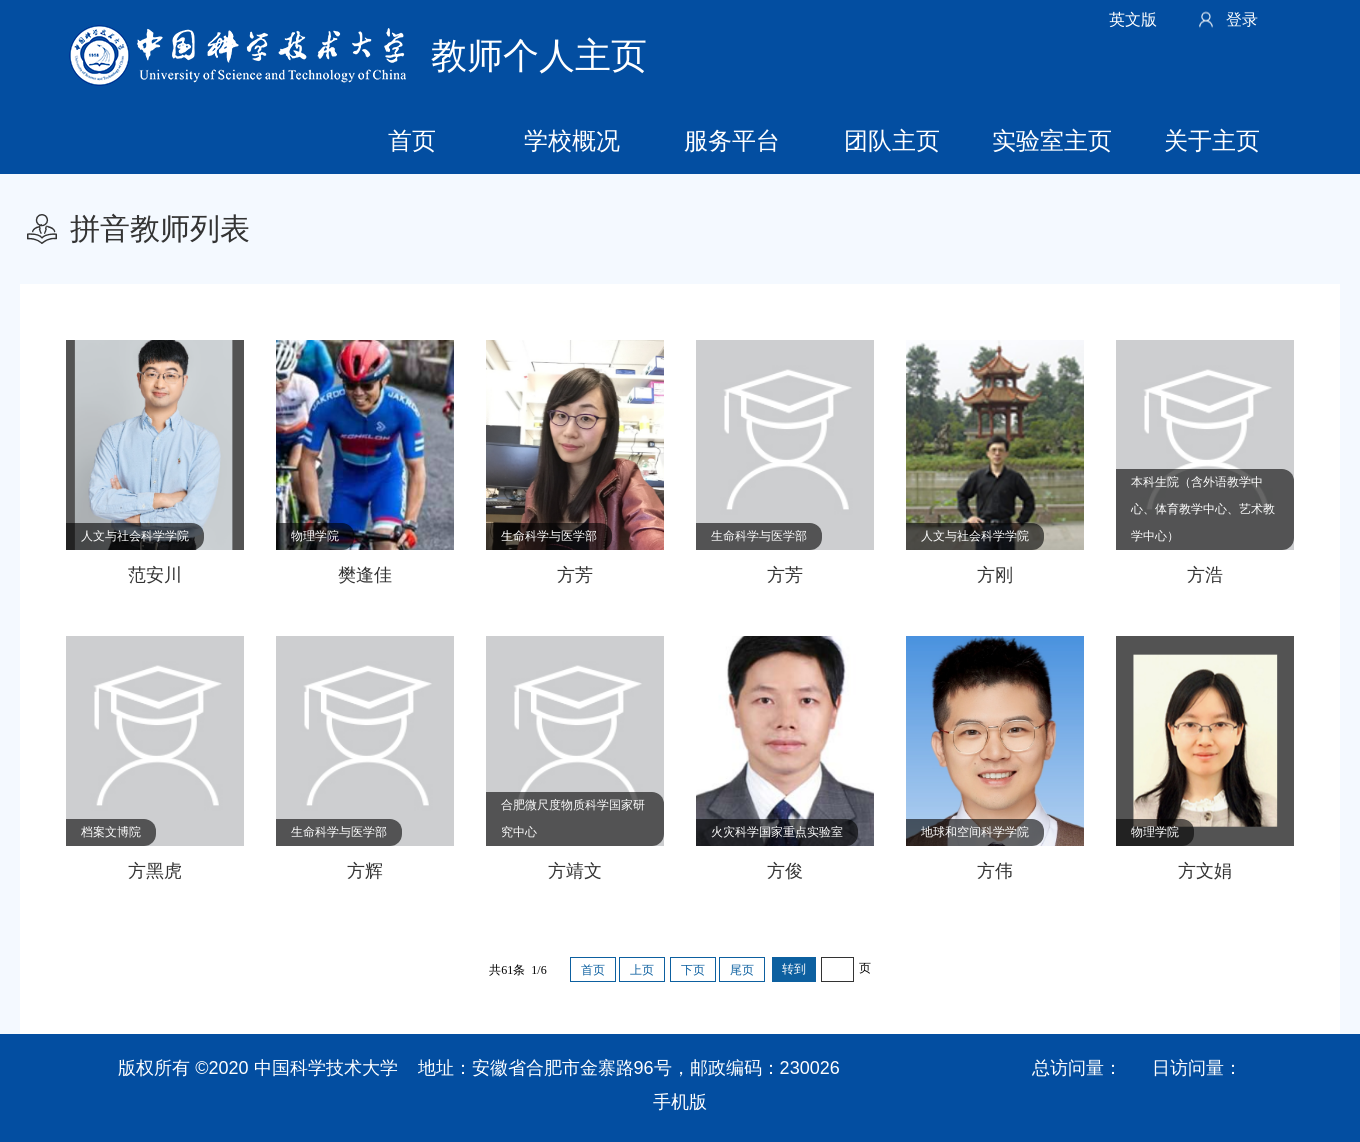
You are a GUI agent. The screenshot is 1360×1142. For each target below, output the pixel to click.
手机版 (680, 1102)
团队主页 (892, 140)
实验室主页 (1052, 140)
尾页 (742, 970)
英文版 (1133, 19)
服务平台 (732, 140)
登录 (1242, 19)
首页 (412, 140)
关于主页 (1212, 140)
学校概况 (572, 140)
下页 (693, 970)
